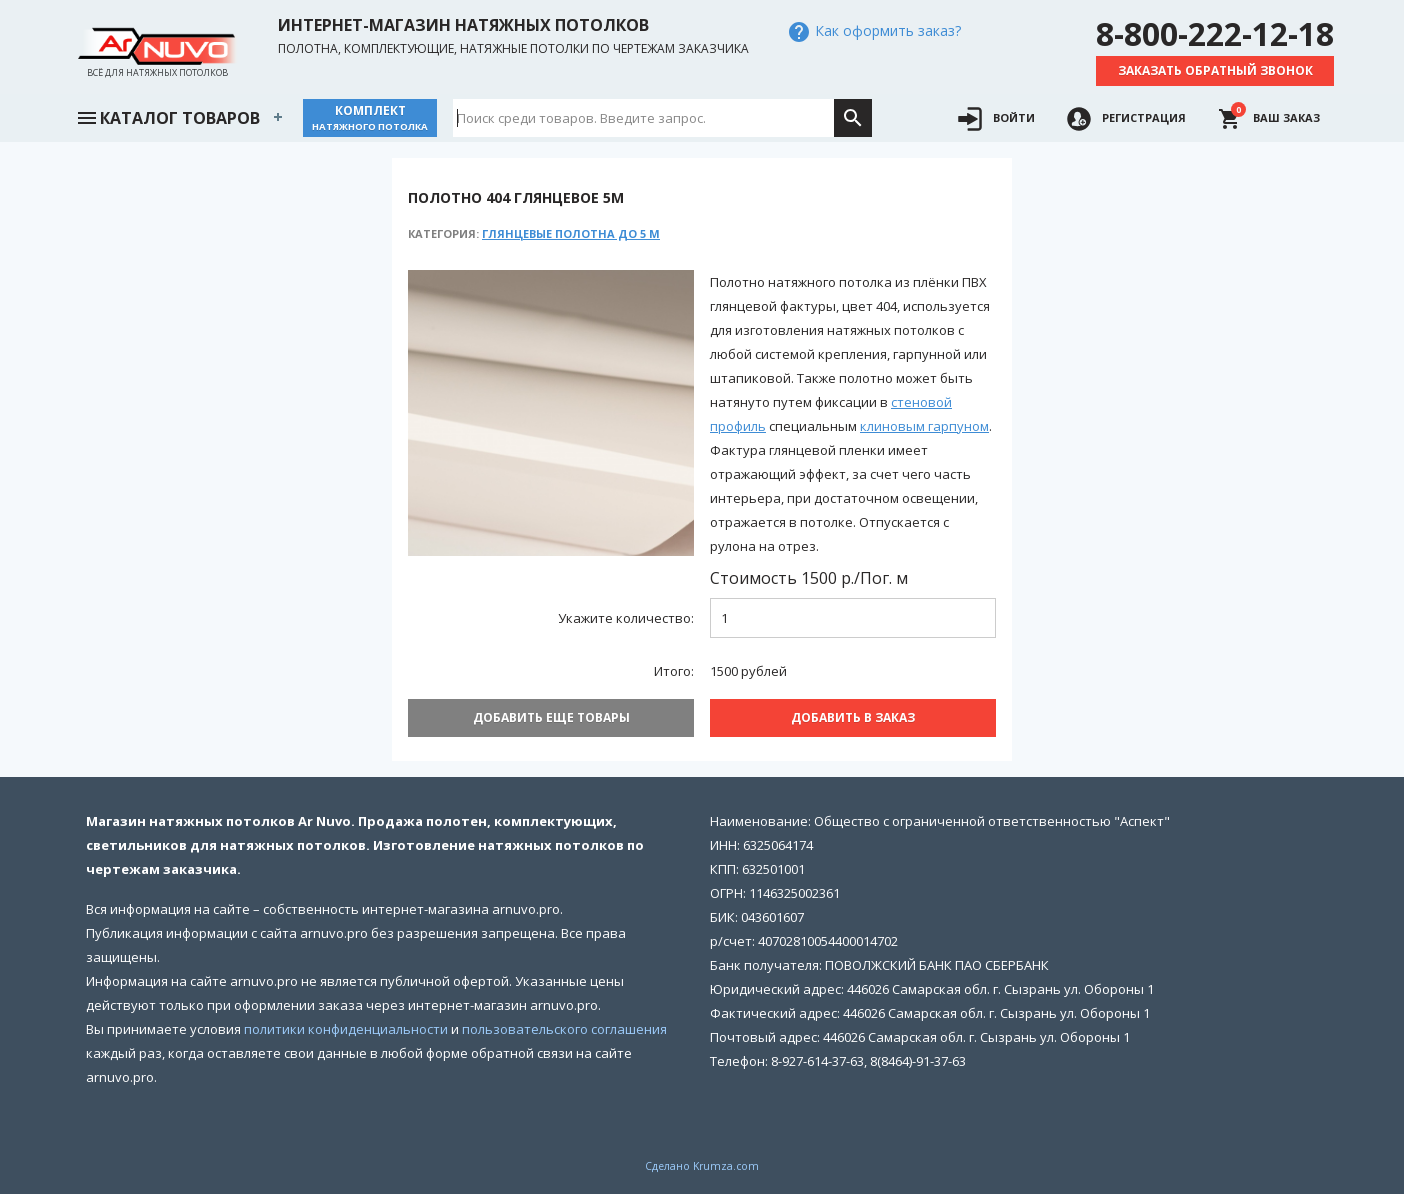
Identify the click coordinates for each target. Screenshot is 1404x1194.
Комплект (370, 117)
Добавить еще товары (551, 717)
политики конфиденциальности (346, 1029)
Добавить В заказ (853, 717)
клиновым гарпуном (924, 426)
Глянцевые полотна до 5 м (571, 233)
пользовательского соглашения (564, 1029)
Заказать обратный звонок (1215, 70)
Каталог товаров (168, 116)
